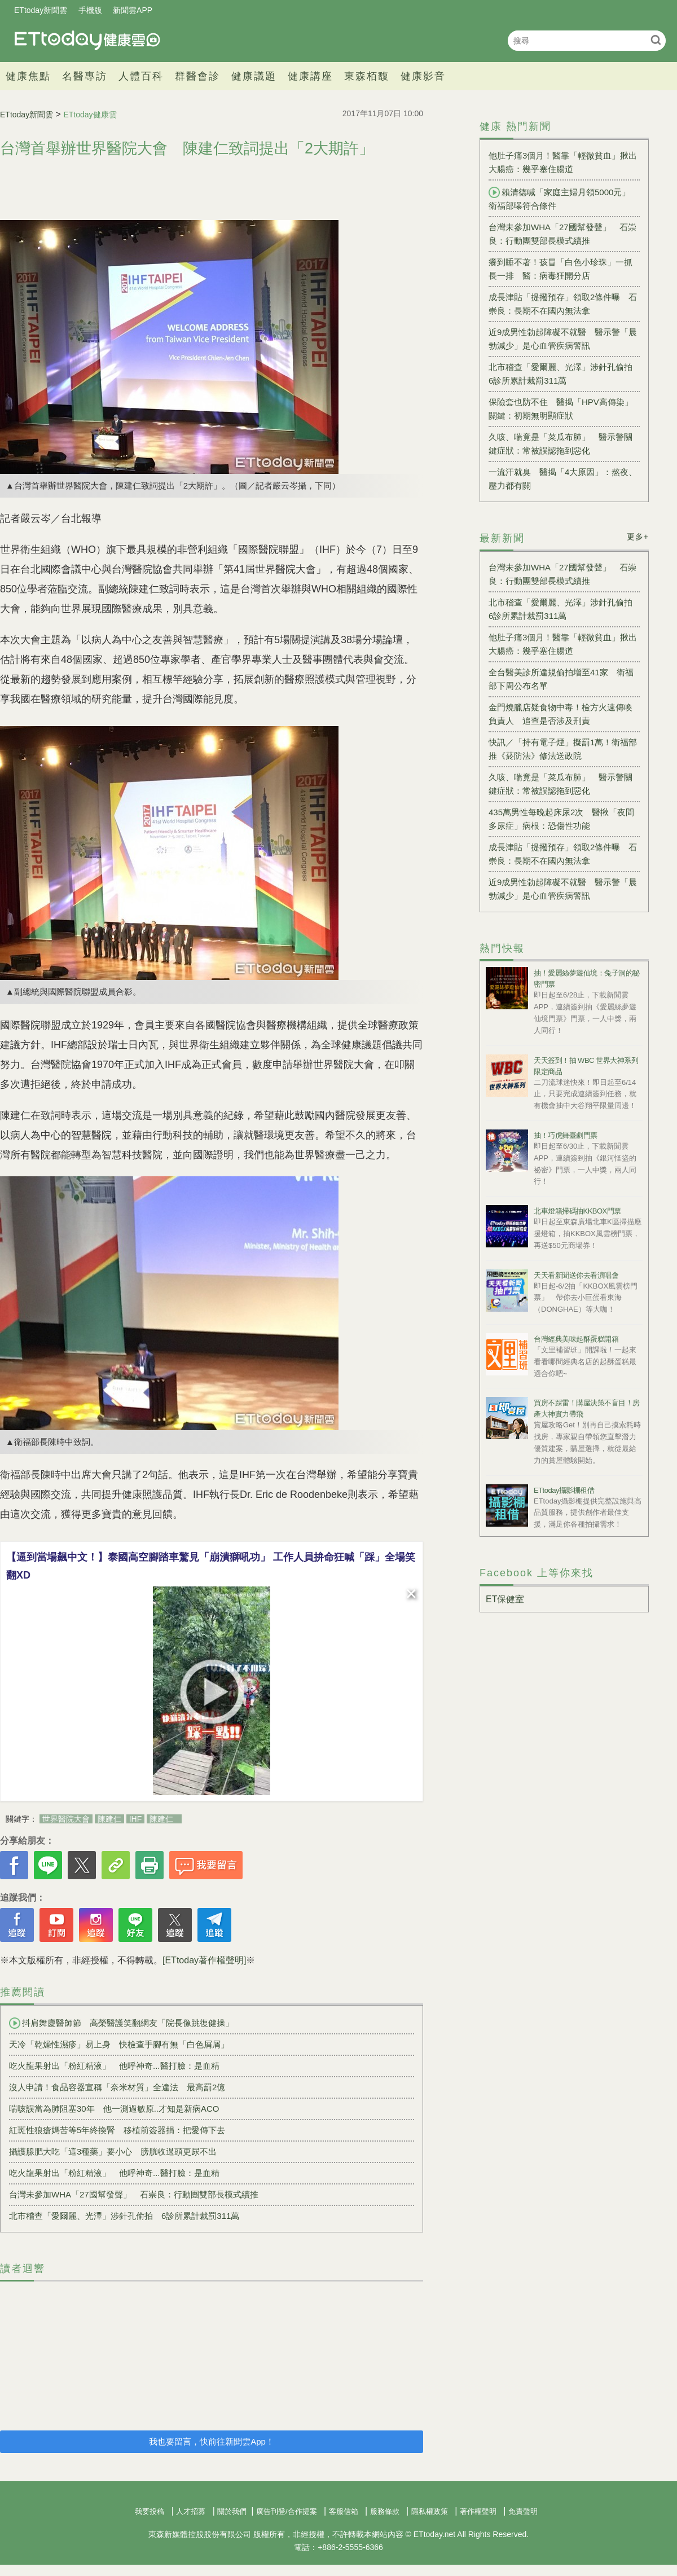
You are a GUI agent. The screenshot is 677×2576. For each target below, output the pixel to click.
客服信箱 (343, 2511)
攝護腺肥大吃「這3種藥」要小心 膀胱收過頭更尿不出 (113, 2151)
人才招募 (190, 2511)
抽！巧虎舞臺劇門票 (565, 1135)
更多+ (638, 536)
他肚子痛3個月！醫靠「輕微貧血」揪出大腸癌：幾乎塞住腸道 (563, 162)
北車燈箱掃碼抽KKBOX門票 (577, 1211)
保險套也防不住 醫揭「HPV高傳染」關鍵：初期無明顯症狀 (561, 408)
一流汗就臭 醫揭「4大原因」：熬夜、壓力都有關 (563, 478)
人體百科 (141, 76)
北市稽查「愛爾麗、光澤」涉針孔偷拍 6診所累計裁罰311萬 (124, 2216)
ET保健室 (505, 1599)
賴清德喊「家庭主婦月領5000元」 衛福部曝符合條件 (564, 198)
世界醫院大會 (66, 1818)
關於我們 (232, 2511)
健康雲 (87, 40)
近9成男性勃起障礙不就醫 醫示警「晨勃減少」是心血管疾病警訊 (563, 338)
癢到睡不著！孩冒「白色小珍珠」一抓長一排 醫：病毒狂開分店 (560, 268)
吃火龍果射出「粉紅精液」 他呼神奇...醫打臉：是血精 (114, 2066)
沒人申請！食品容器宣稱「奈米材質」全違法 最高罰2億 (117, 2087)
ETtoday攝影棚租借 (564, 1490)
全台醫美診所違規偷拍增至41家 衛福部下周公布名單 (561, 679)
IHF (135, 1818)
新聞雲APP (132, 10)
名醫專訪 (84, 76)
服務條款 (384, 2511)
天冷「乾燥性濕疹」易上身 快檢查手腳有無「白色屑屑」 (119, 2044)
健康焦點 (28, 76)
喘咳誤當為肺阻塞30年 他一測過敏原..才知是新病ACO (114, 2108)
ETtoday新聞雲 (40, 10)
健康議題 (253, 76)
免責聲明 (523, 2511)
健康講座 (310, 76)
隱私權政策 (429, 2511)
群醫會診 (197, 76)
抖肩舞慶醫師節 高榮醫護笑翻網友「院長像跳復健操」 (121, 2023)
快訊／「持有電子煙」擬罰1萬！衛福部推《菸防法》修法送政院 (563, 749)
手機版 (90, 10)
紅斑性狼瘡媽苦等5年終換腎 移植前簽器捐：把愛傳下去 (117, 2130)
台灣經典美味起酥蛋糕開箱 (576, 1339)
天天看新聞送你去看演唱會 (576, 1275)
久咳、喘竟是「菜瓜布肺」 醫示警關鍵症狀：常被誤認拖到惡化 (560, 443)
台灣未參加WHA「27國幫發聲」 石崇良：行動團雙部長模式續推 (133, 2194)
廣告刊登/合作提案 (286, 2511)
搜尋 (656, 40)
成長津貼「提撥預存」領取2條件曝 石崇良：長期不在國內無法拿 (563, 303)
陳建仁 (109, 1818)
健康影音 (423, 76)
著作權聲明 (478, 2511)
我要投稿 (149, 2511)
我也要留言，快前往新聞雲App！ (211, 2441)
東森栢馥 (366, 76)
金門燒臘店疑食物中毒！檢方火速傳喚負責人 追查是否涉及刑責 (560, 714)
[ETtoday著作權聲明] (204, 1960)
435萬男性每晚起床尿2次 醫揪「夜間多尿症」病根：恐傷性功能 (561, 818)
